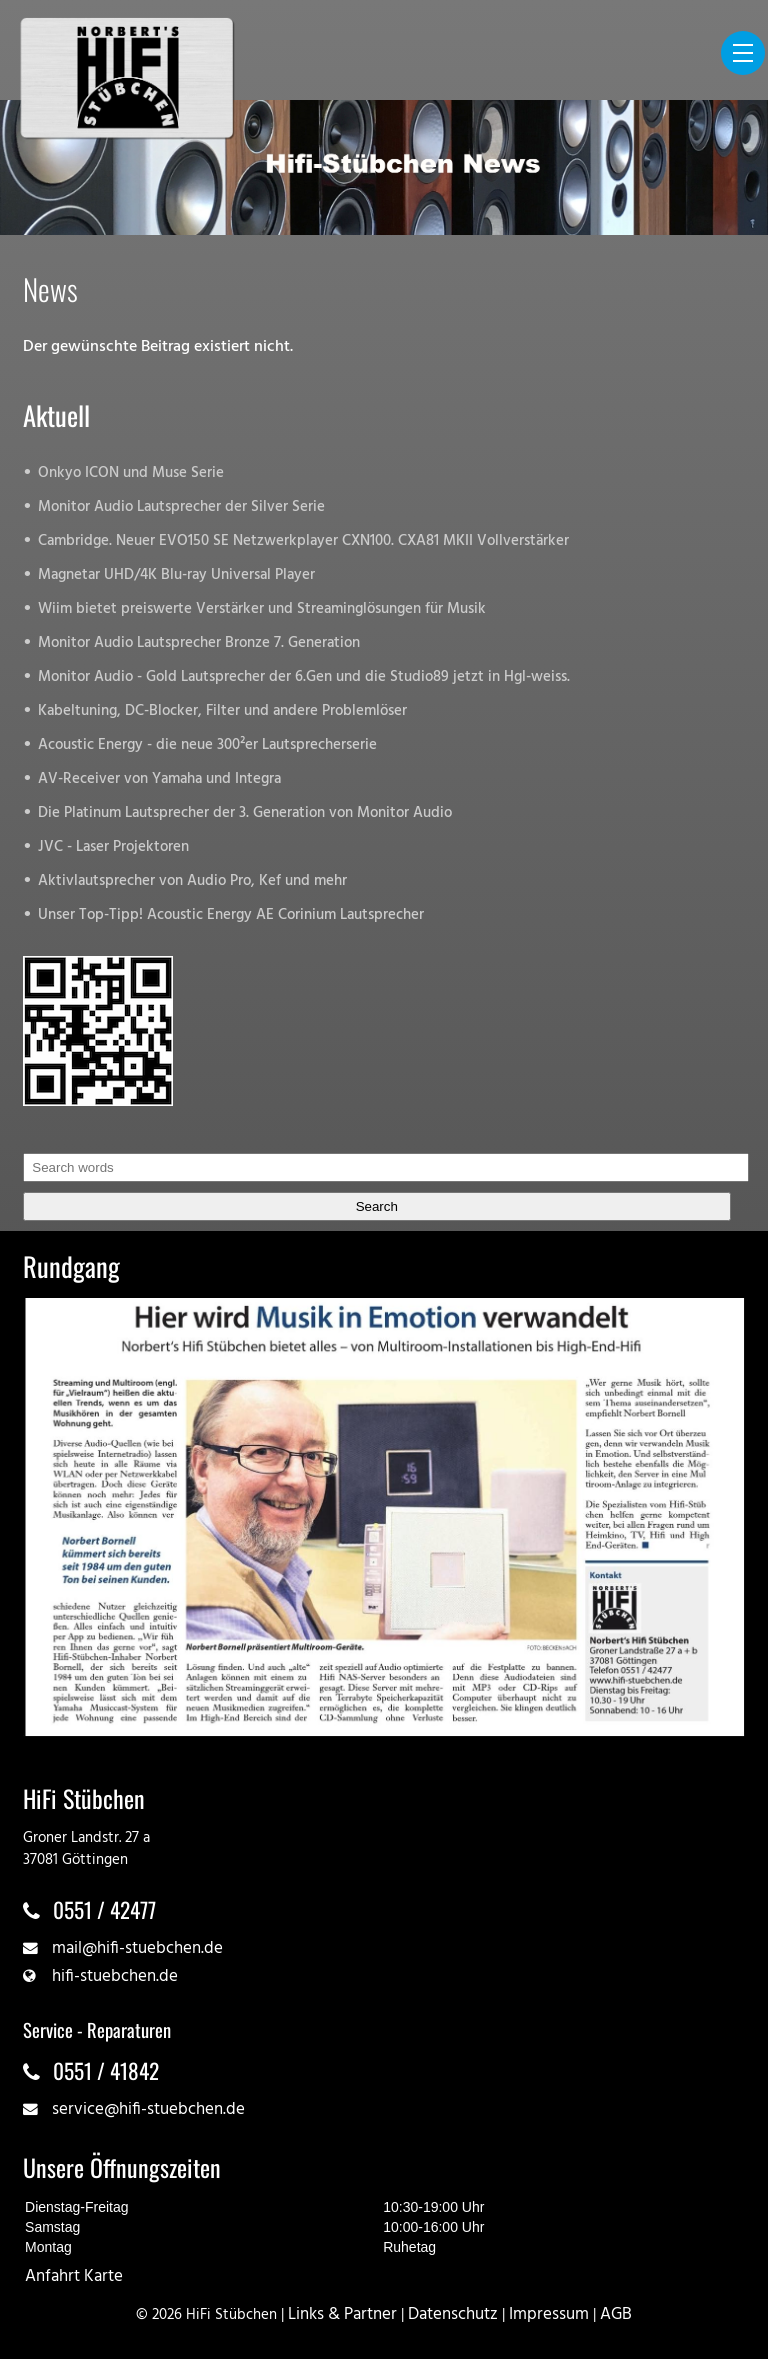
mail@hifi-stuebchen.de (137, 1948)
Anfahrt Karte (74, 2276)
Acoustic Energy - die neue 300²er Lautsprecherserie (207, 745)
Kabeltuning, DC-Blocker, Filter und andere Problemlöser (222, 711)
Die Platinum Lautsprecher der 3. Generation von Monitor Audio (245, 813)
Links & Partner (342, 2314)
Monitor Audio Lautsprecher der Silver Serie (181, 507)
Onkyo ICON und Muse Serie (131, 473)
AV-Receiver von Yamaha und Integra (159, 779)
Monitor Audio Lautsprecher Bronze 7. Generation (199, 643)
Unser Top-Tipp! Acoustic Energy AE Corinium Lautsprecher (231, 915)
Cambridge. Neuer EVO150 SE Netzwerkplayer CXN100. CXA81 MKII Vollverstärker (303, 541)
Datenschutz (453, 2314)
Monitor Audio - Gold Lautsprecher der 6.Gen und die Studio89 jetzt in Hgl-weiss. (304, 677)
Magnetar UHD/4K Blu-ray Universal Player (176, 575)
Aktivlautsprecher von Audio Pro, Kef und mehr (192, 881)
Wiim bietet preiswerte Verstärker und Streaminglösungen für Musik (262, 609)
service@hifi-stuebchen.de (148, 2109)
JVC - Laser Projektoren (113, 847)
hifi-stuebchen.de (115, 1976)
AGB (616, 2314)
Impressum (549, 2314)
